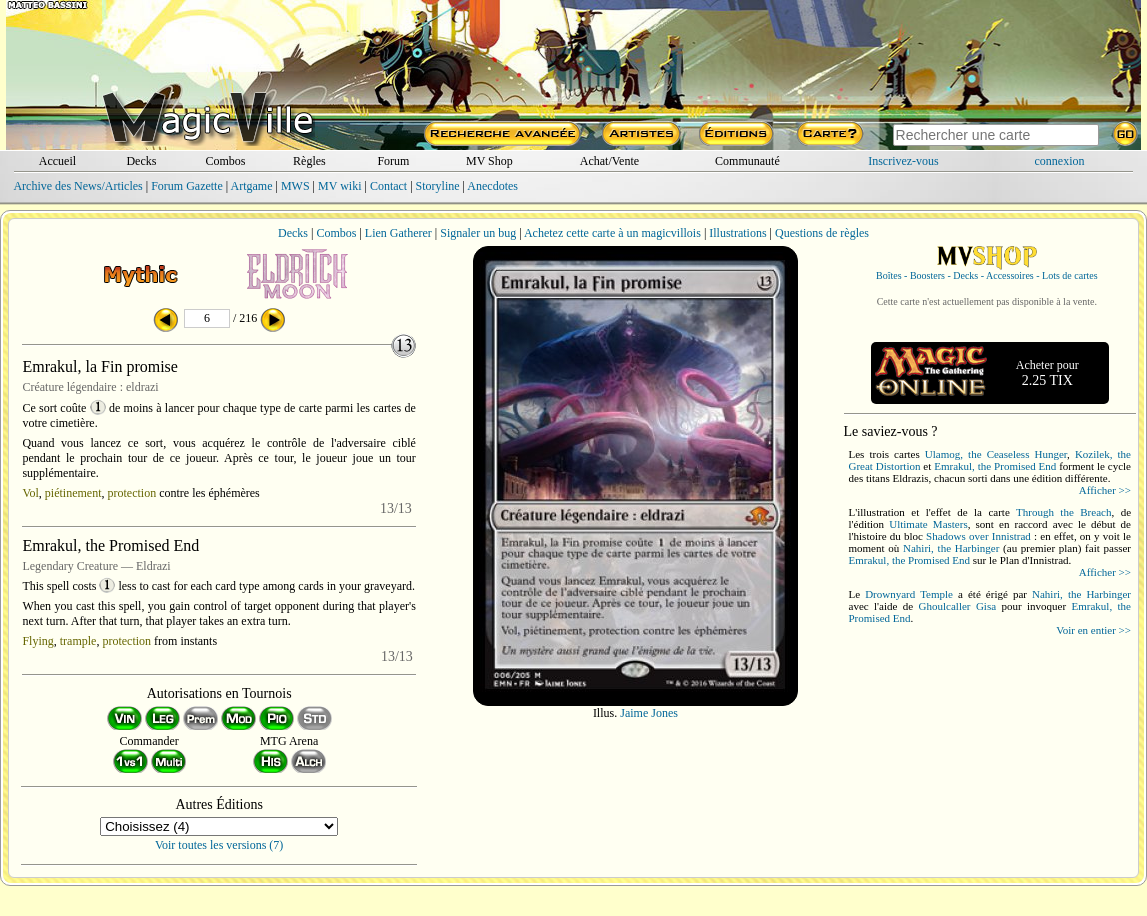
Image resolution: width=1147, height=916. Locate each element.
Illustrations (737, 233)
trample (78, 641)
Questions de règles (822, 233)
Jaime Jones (649, 713)
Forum (393, 161)
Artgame (252, 186)
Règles (309, 161)
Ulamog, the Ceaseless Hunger (996, 454)
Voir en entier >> (1093, 630)
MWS (295, 186)
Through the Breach (1063, 512)
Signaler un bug (478, 233)
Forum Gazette (187, 186)
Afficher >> (1105, 490)
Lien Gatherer (398, 233)
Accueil (57, 161)
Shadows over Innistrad (978, 536)
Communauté (747, 161)
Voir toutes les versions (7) (219, 845)
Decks (141, 161)
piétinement (73, 493)
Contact (388, 186)
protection (132, 493)
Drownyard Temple (909, 594)
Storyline (438, 186)
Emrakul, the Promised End (995, 466)
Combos (225, 161)
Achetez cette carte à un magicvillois (612, 233)
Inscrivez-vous (903, 161)
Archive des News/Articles (77, 186)
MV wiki (339, 186)
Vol (30, 493)
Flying (37, 641)
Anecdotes (492, 186)
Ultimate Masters (928, 524)
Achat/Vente (609, 161)
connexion (1060, 161)
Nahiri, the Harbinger (951, 548)
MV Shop (489, 161)
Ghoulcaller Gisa (957, 606)
